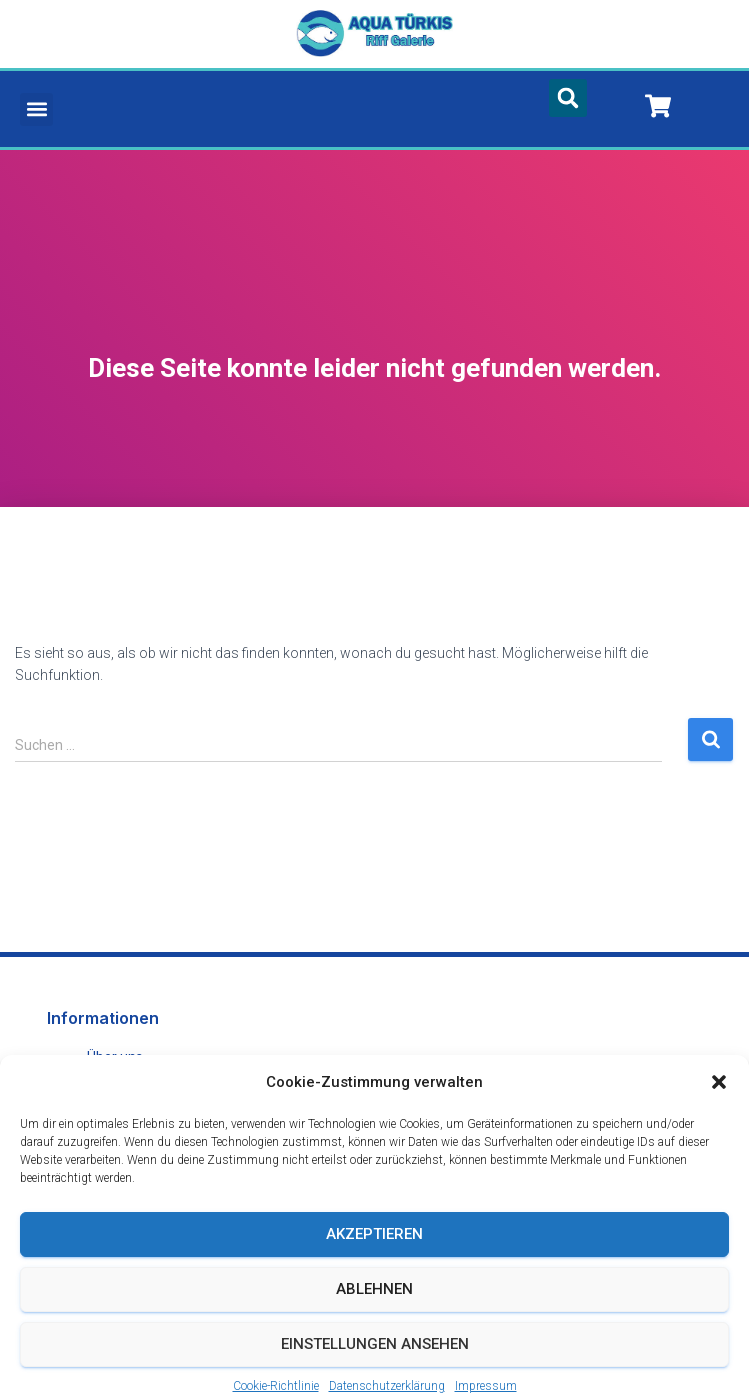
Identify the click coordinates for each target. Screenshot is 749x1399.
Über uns (115, 1057)
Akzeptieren (374, 1254)
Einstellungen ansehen (375, 1364)
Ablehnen (374, 1309)
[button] (719, 1102)
